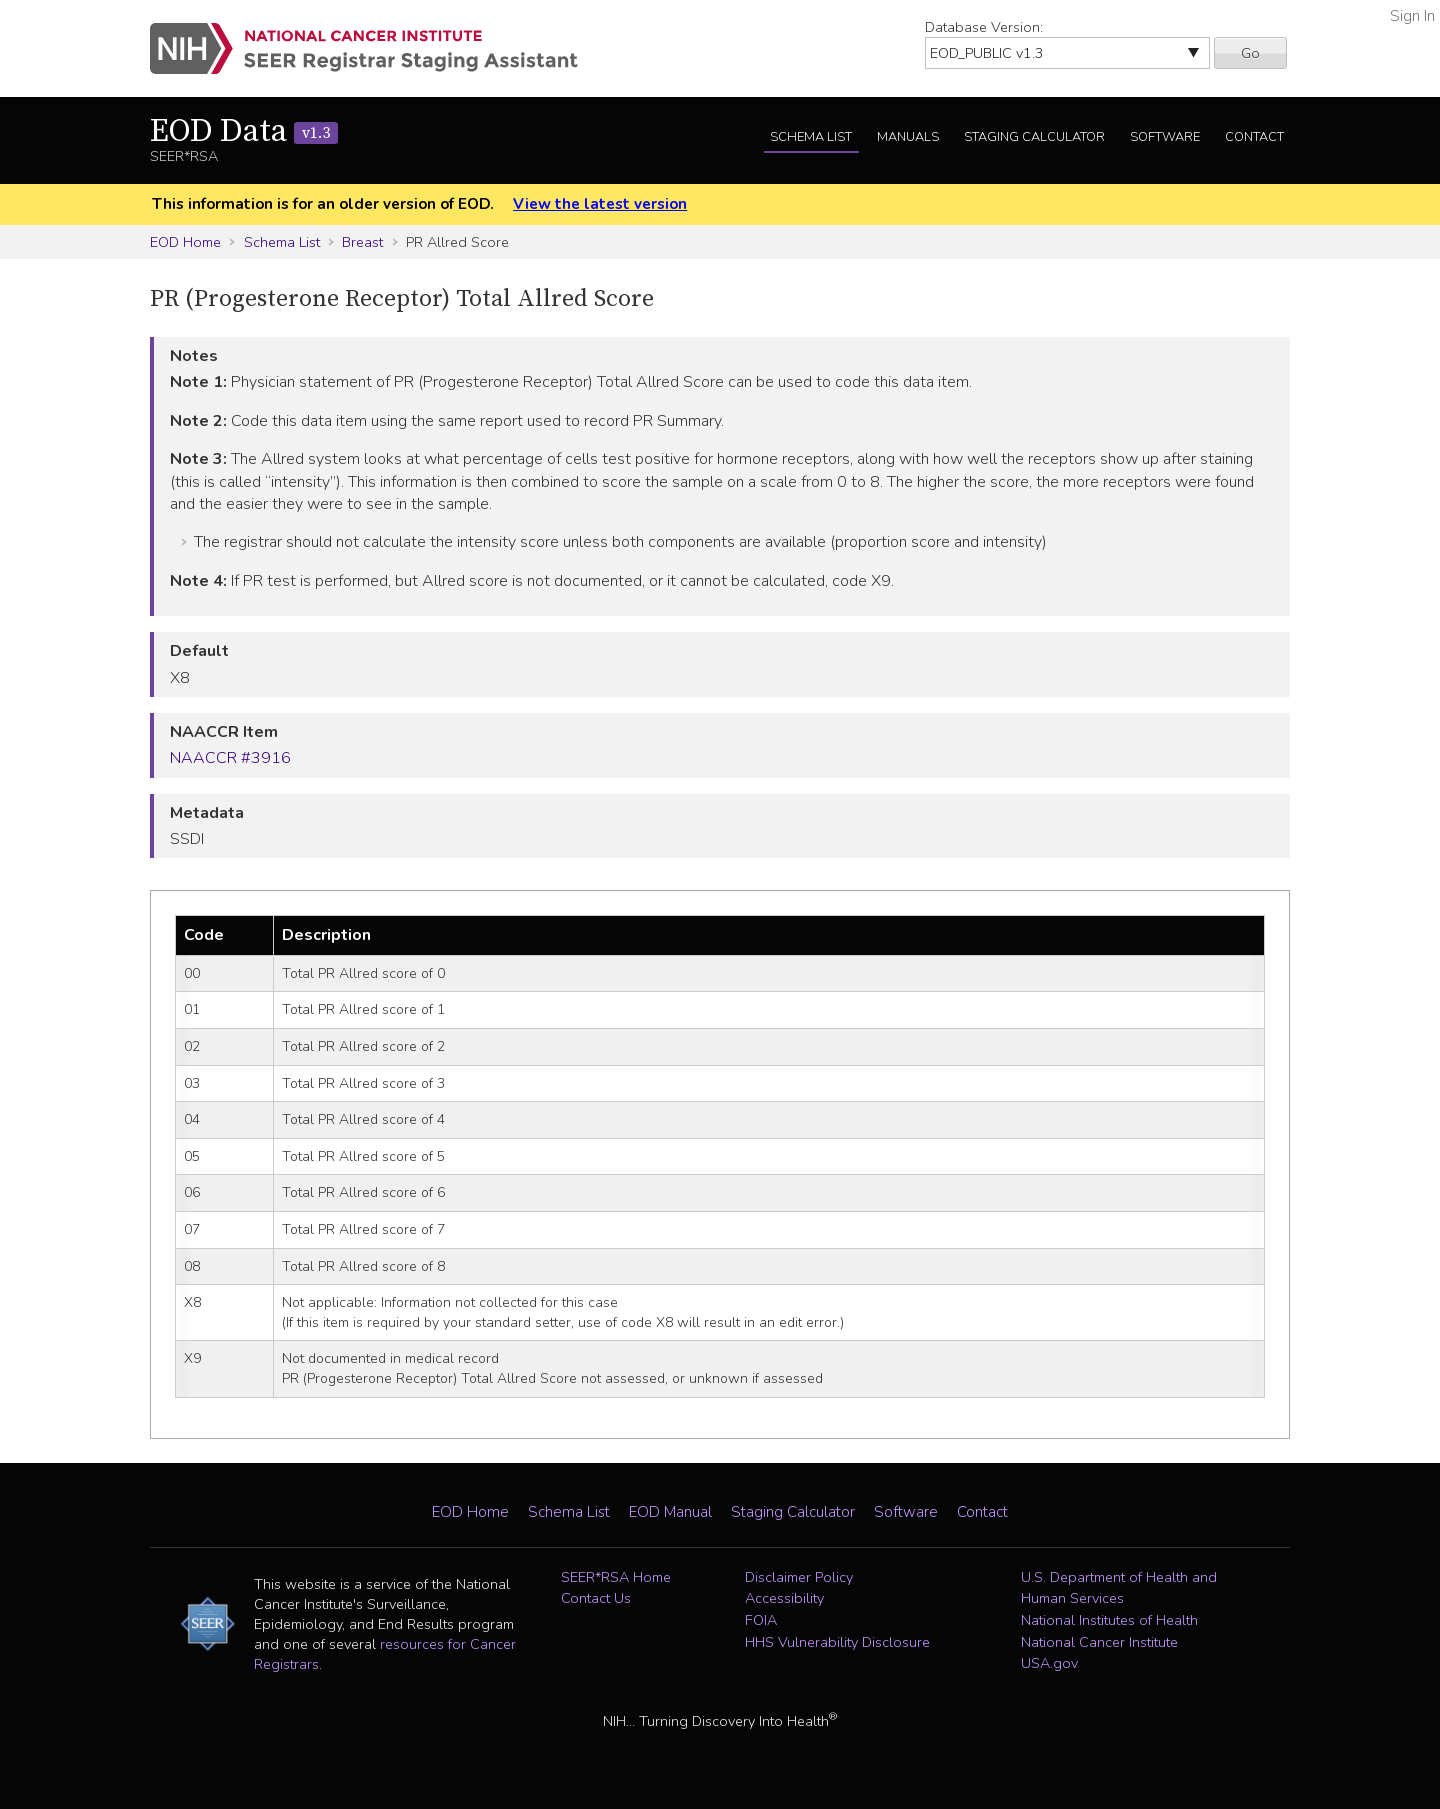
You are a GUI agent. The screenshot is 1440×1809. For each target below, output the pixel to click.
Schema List (811, 137)
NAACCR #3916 (230, 758)
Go (1250, 53)
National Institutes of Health (1109, 1620)
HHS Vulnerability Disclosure (837, 1642)
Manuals (908, 137)
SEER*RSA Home (616, 1577)
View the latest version (600, 204)
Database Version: (984, 27)
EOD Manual (670, 1512)
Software (1165, 137)
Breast (362, 242)
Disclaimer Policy (799, 1577)
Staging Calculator (1034, 137)
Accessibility (784, 1598)
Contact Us (596, 1598)
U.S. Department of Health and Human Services (1119, 1588)
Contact (1254, 137)
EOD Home (185, 242)
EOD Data (244, 132)
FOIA (761, 1620)
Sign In (1412, 16)
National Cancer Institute (1099, 1642)
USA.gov (1049, 1663)
